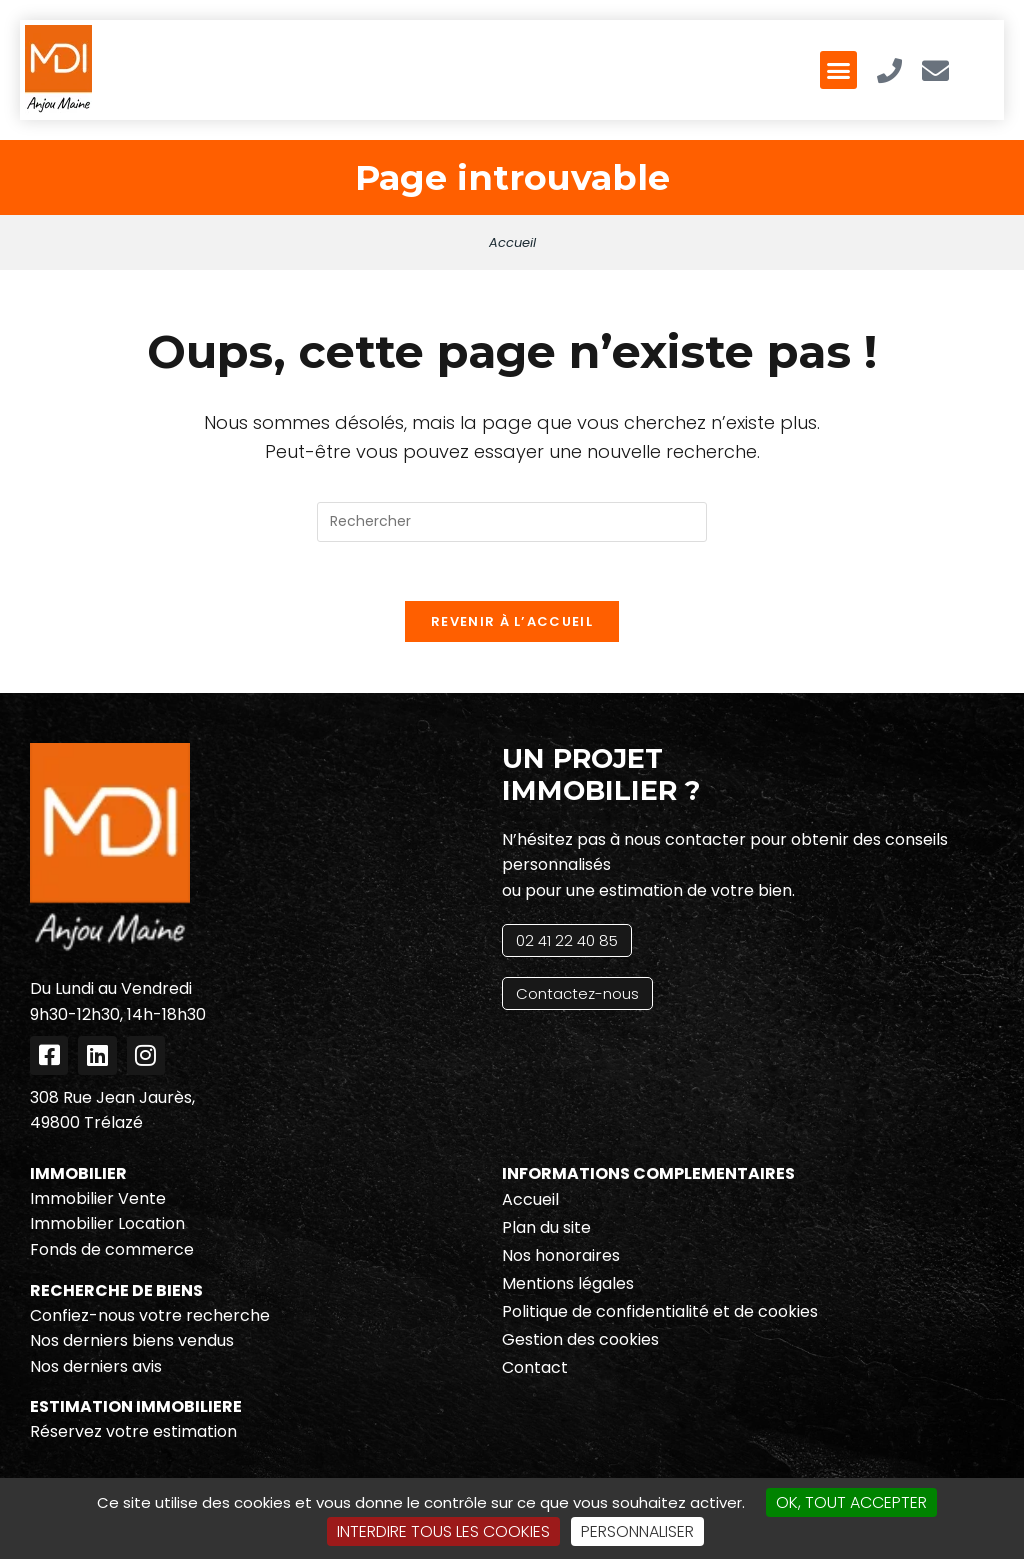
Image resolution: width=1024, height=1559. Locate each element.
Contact (535, 1369)
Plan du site (546, 1229)
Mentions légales (568, 1285)
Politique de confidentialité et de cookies (660, 1313)
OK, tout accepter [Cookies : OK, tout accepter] (851, 1502)
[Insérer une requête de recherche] (512, 522)
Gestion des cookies (580, 1341)
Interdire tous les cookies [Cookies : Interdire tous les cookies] (443, 1531)
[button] (839, 70)
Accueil (512, 242)
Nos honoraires (561, 1257)
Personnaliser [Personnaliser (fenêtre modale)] (637, 1531)
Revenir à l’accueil (512, 623)
